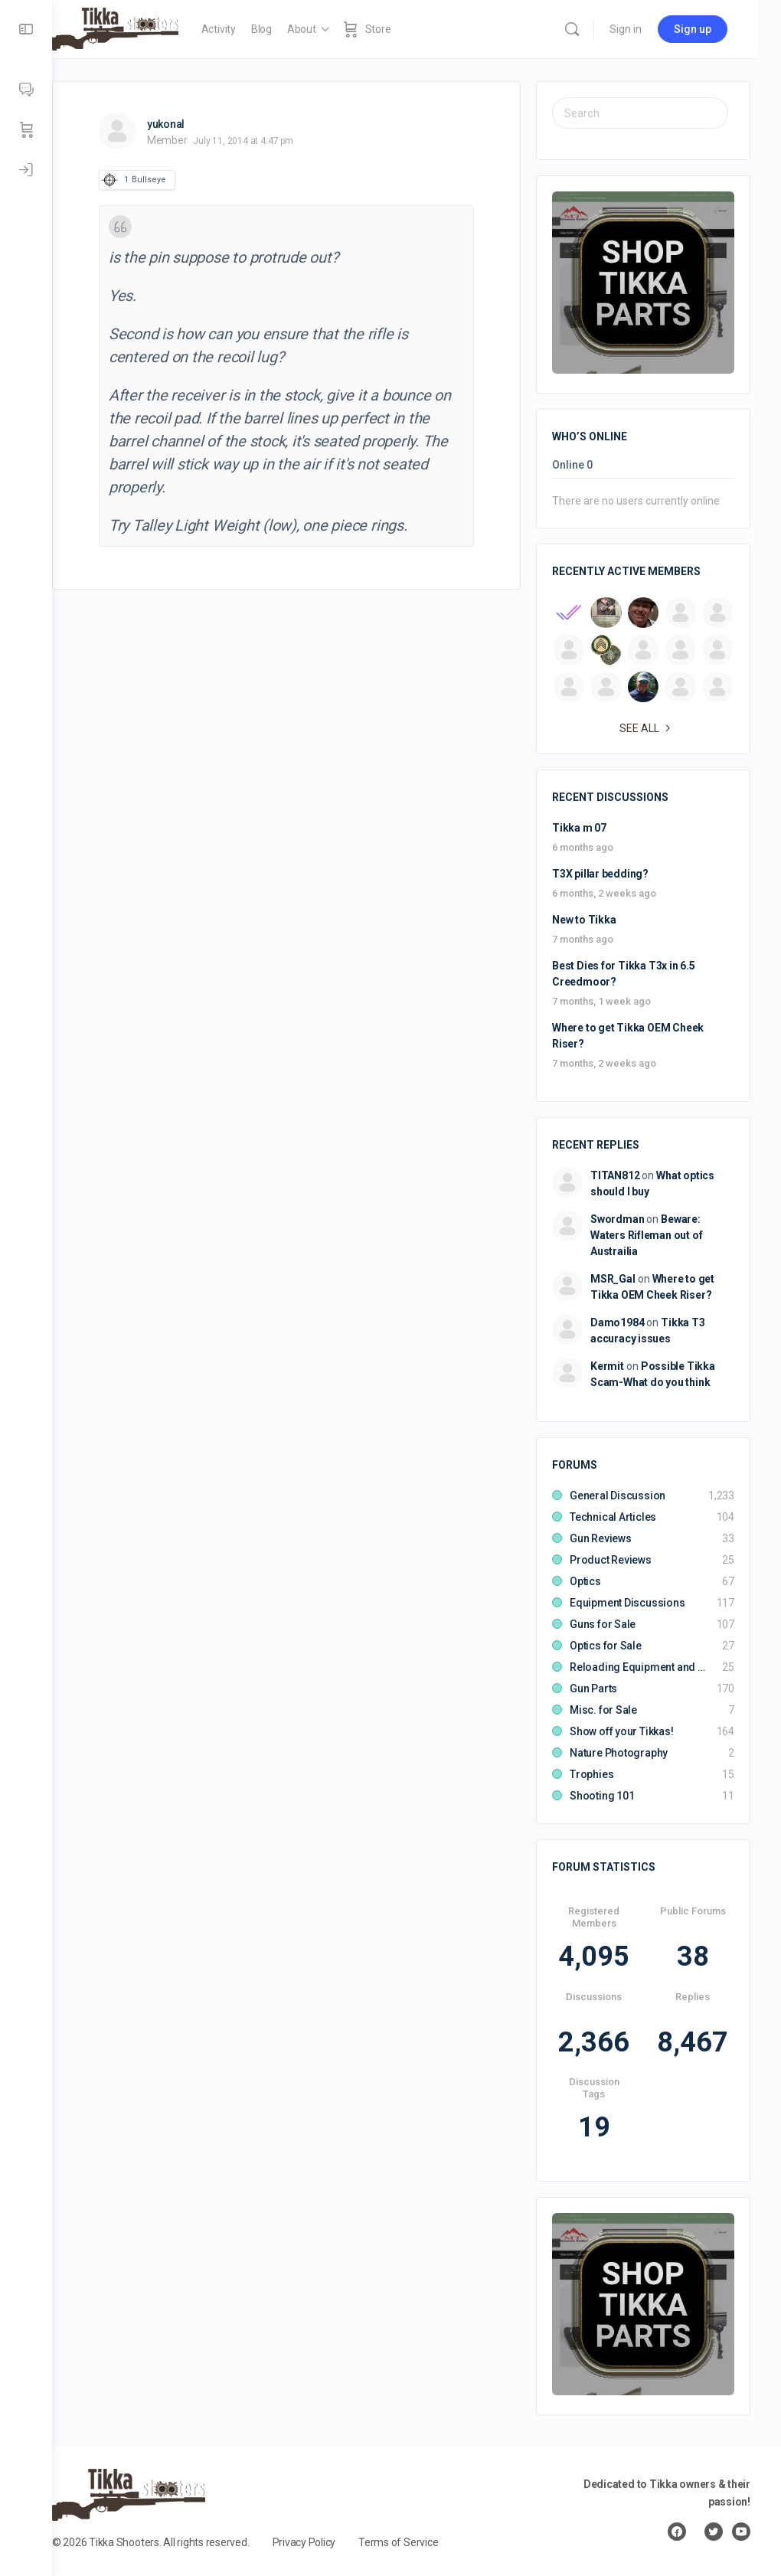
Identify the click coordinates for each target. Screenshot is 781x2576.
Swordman (617, 1219)
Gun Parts (593, 1688)
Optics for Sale (606, 1645)
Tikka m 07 (579, 828)
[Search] (595, 29)
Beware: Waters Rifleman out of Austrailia (646, 1235)
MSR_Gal (613, 1279)
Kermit (607, 1366)
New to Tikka (584, 920)
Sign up (715, 29)
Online (572, 465)
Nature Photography (619, 1753)
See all (647, 728)
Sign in (648, 29)
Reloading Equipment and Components (638, 1667)
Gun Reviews (601, 1538)
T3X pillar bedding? (600, 874)
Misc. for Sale (603, 1710)
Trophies (591, 1774)
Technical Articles (613, 1517)
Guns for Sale (603, 1624)
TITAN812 (614, 1175)
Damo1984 (617, 1322)
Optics (585, 1581)
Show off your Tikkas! (622, 1731)
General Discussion (617, 1495)
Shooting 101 (602, 1796)
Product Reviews (611, 1560)
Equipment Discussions (627, 1603)
